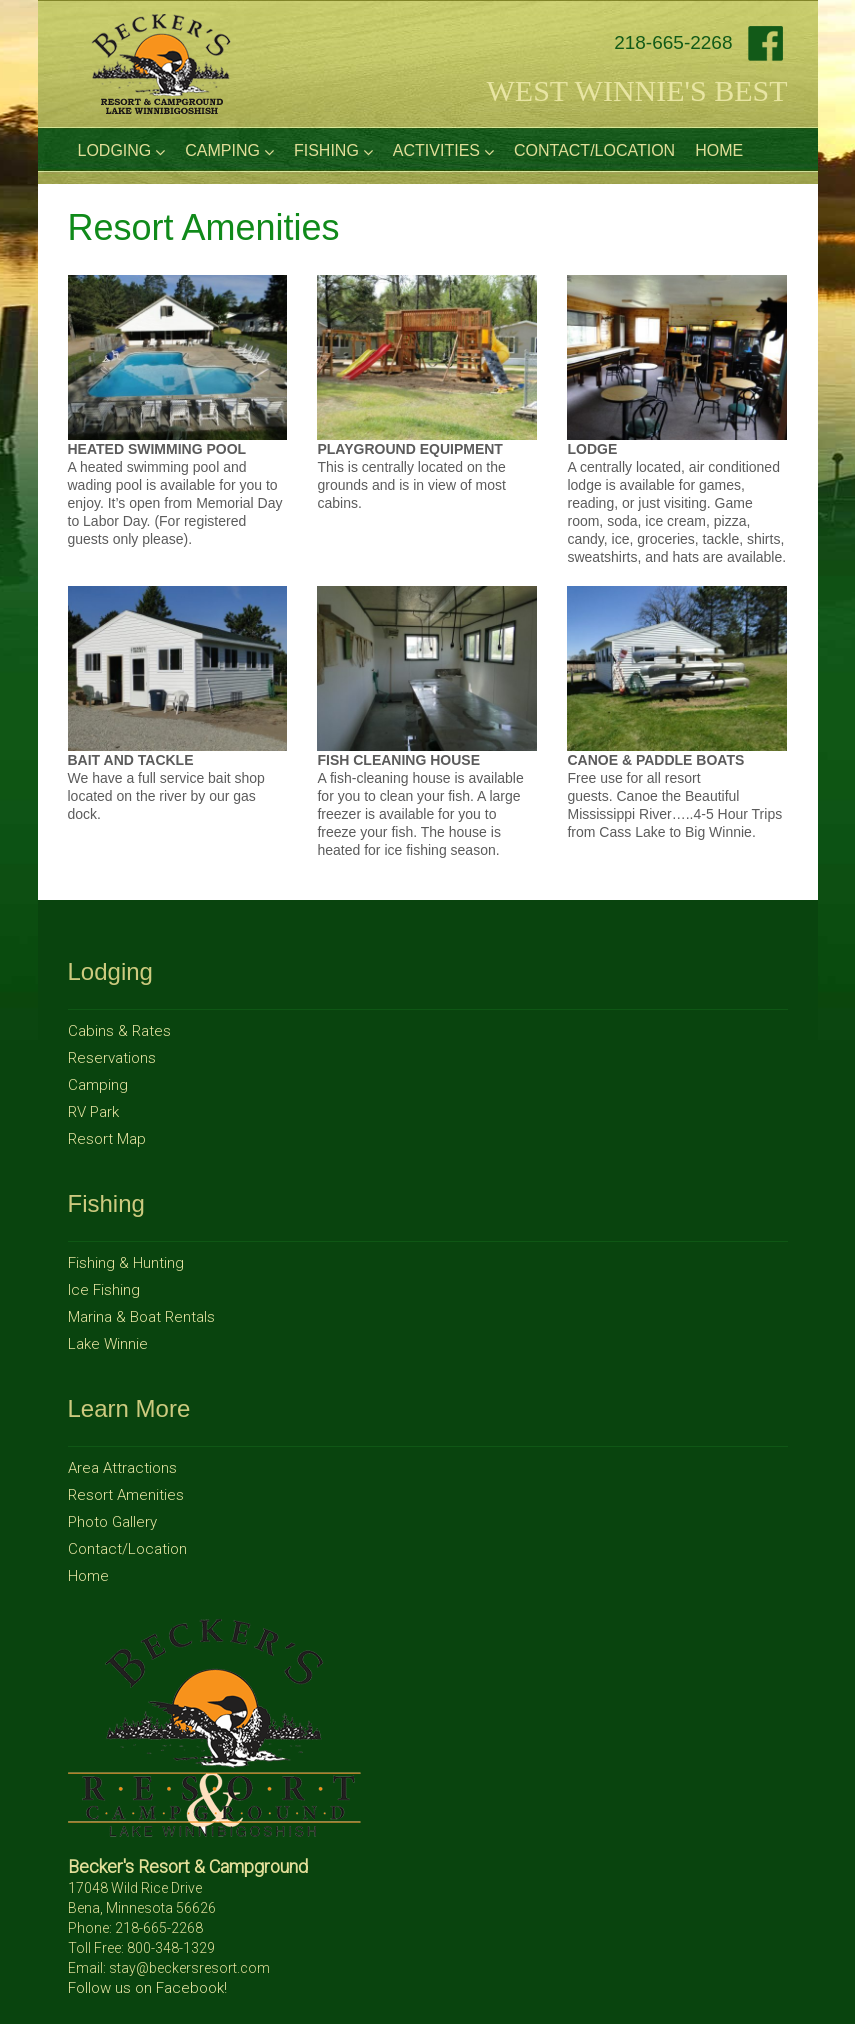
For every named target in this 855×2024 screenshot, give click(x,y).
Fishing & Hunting (126, 1263)
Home (719, 150)
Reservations (112, 1058)
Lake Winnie (108, 1344)
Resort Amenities (126, 1495)
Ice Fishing (104, 1290)
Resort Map (107, 1139)
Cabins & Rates (119, 1031)
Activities (443, 151)
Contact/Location (594, 150)
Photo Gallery (112, 1522)
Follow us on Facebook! (147, 1988)
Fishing (333, 151)
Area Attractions (122, 1468)
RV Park (93, 1112)
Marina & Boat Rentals (141, 1317)
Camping (229, 151)
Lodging (122, 151)
